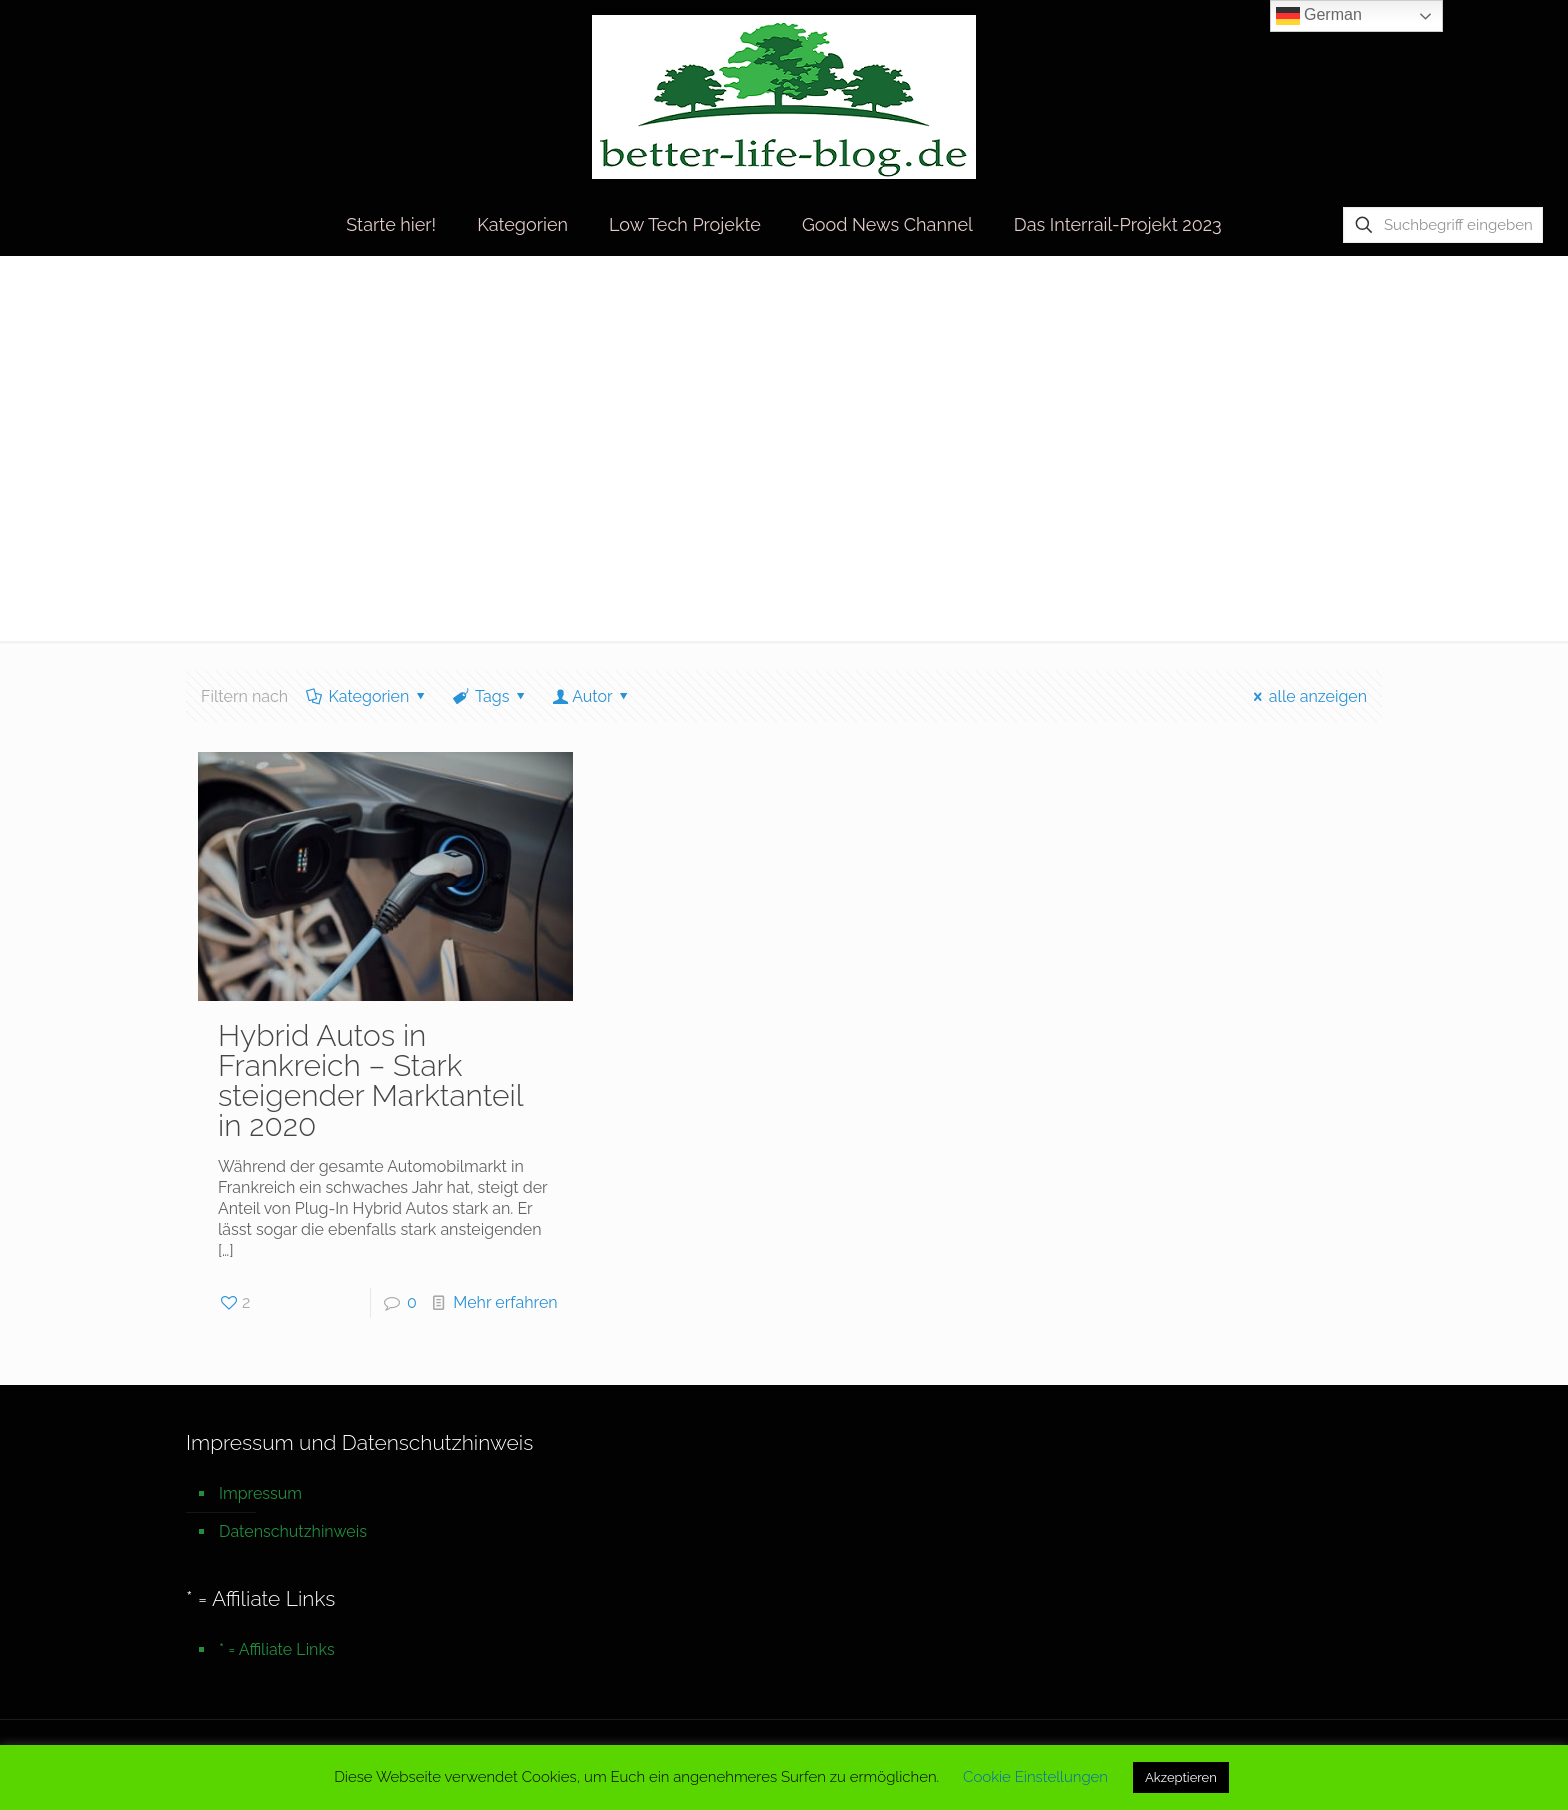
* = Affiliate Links (277, 1649)
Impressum (260, 1493)
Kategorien (367, 696)
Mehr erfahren (505, 1302)
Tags (491, 696)
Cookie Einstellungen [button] (1035, 1777)
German (1319, 16)
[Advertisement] (784, 461)
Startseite (1209, 297)
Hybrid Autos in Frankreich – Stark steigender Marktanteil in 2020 (370, 1080)
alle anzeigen (1306, 696)
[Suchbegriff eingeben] (1443, 225)
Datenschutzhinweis (293, 1531)
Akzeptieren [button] (1181, 1777)
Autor (592, 696)
